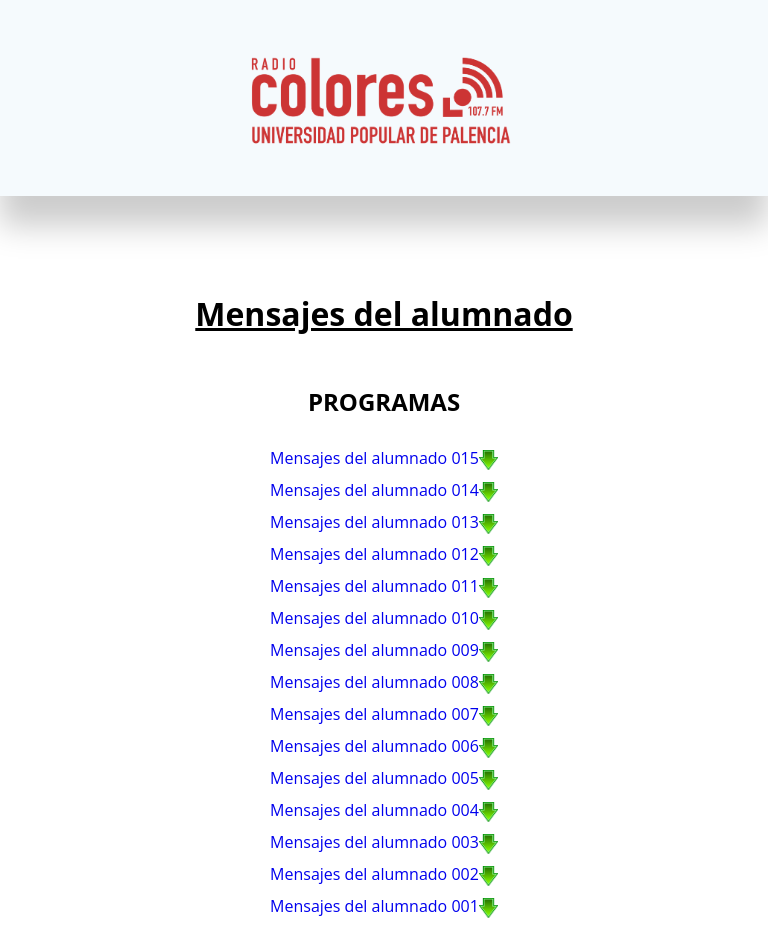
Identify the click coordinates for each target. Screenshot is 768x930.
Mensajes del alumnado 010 (374, 618)
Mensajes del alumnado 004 (374, 810)
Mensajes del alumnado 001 (374, 906)
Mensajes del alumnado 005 (374, 778)
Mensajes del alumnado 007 (374, 714)
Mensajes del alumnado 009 (374, 650)
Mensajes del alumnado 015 (374, 458)
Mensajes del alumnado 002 (374, 874)
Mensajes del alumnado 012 (374, 554)
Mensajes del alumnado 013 (374, 522)
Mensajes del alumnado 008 (374, 682)
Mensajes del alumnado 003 (374, 842)
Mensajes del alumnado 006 (374, 746)
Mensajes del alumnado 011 (374, 586)
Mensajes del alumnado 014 (374, 490)
